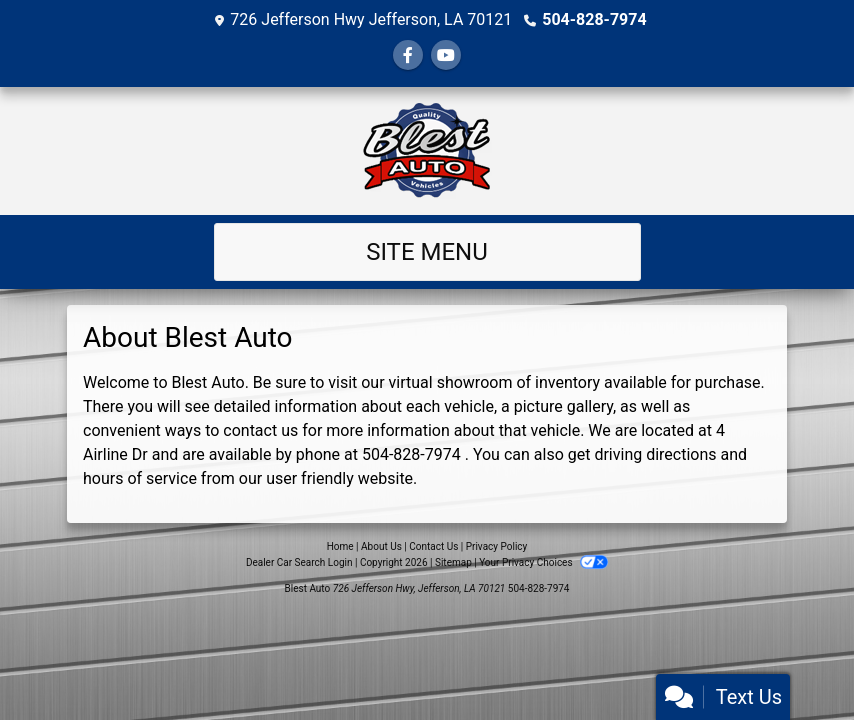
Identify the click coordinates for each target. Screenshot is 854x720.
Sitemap (453, 562)
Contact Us (433, 546)
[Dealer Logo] (427, 151)
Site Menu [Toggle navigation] (427, 252)
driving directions (655, 454)
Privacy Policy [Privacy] (497, 546)
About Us (381, 546)
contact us (260, 430)
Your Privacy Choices (543, 562)
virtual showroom (451, 382)
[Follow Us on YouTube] (446, 55)
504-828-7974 (594, 19)
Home (340, 546)
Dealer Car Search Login (299, 562)
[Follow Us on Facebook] (408, 55)
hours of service (140, 478)
